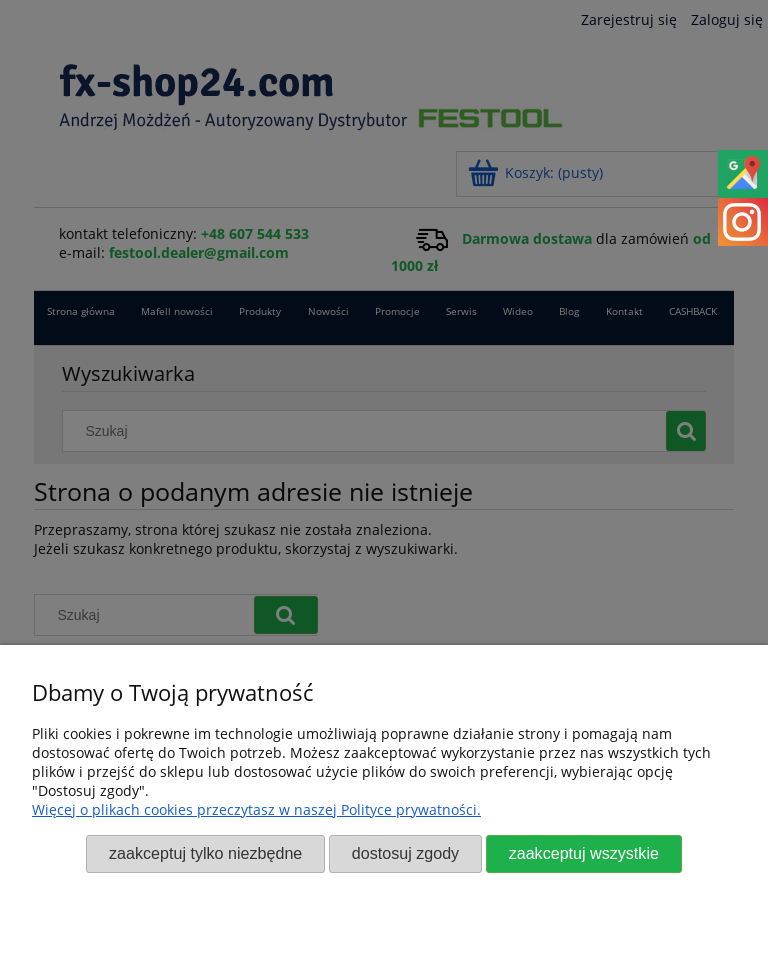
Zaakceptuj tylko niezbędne (205, 853)
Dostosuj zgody (405, 853)
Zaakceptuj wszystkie (584, 853)
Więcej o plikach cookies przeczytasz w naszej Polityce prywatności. (256, 809)
